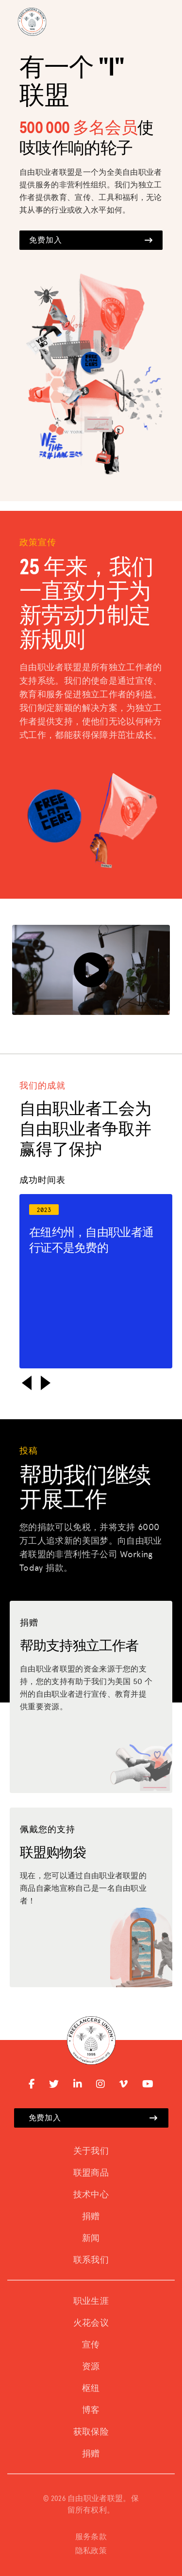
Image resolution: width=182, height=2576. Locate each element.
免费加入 (91, 240)
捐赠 (91, 2216)
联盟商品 (91, 2173)
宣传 (91, 2345)
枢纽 (91, 2388)
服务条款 (91, 2537)
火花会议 (91, 2323)
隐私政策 (91, 2551)
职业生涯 (91, 2301)
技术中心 (91, 2195)
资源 (91, 2366)
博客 (91, 2410)
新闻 (91, 2238)
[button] (26, 1382)
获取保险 (91, 2432)
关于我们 (91, 2151)
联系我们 (91, 2260)
